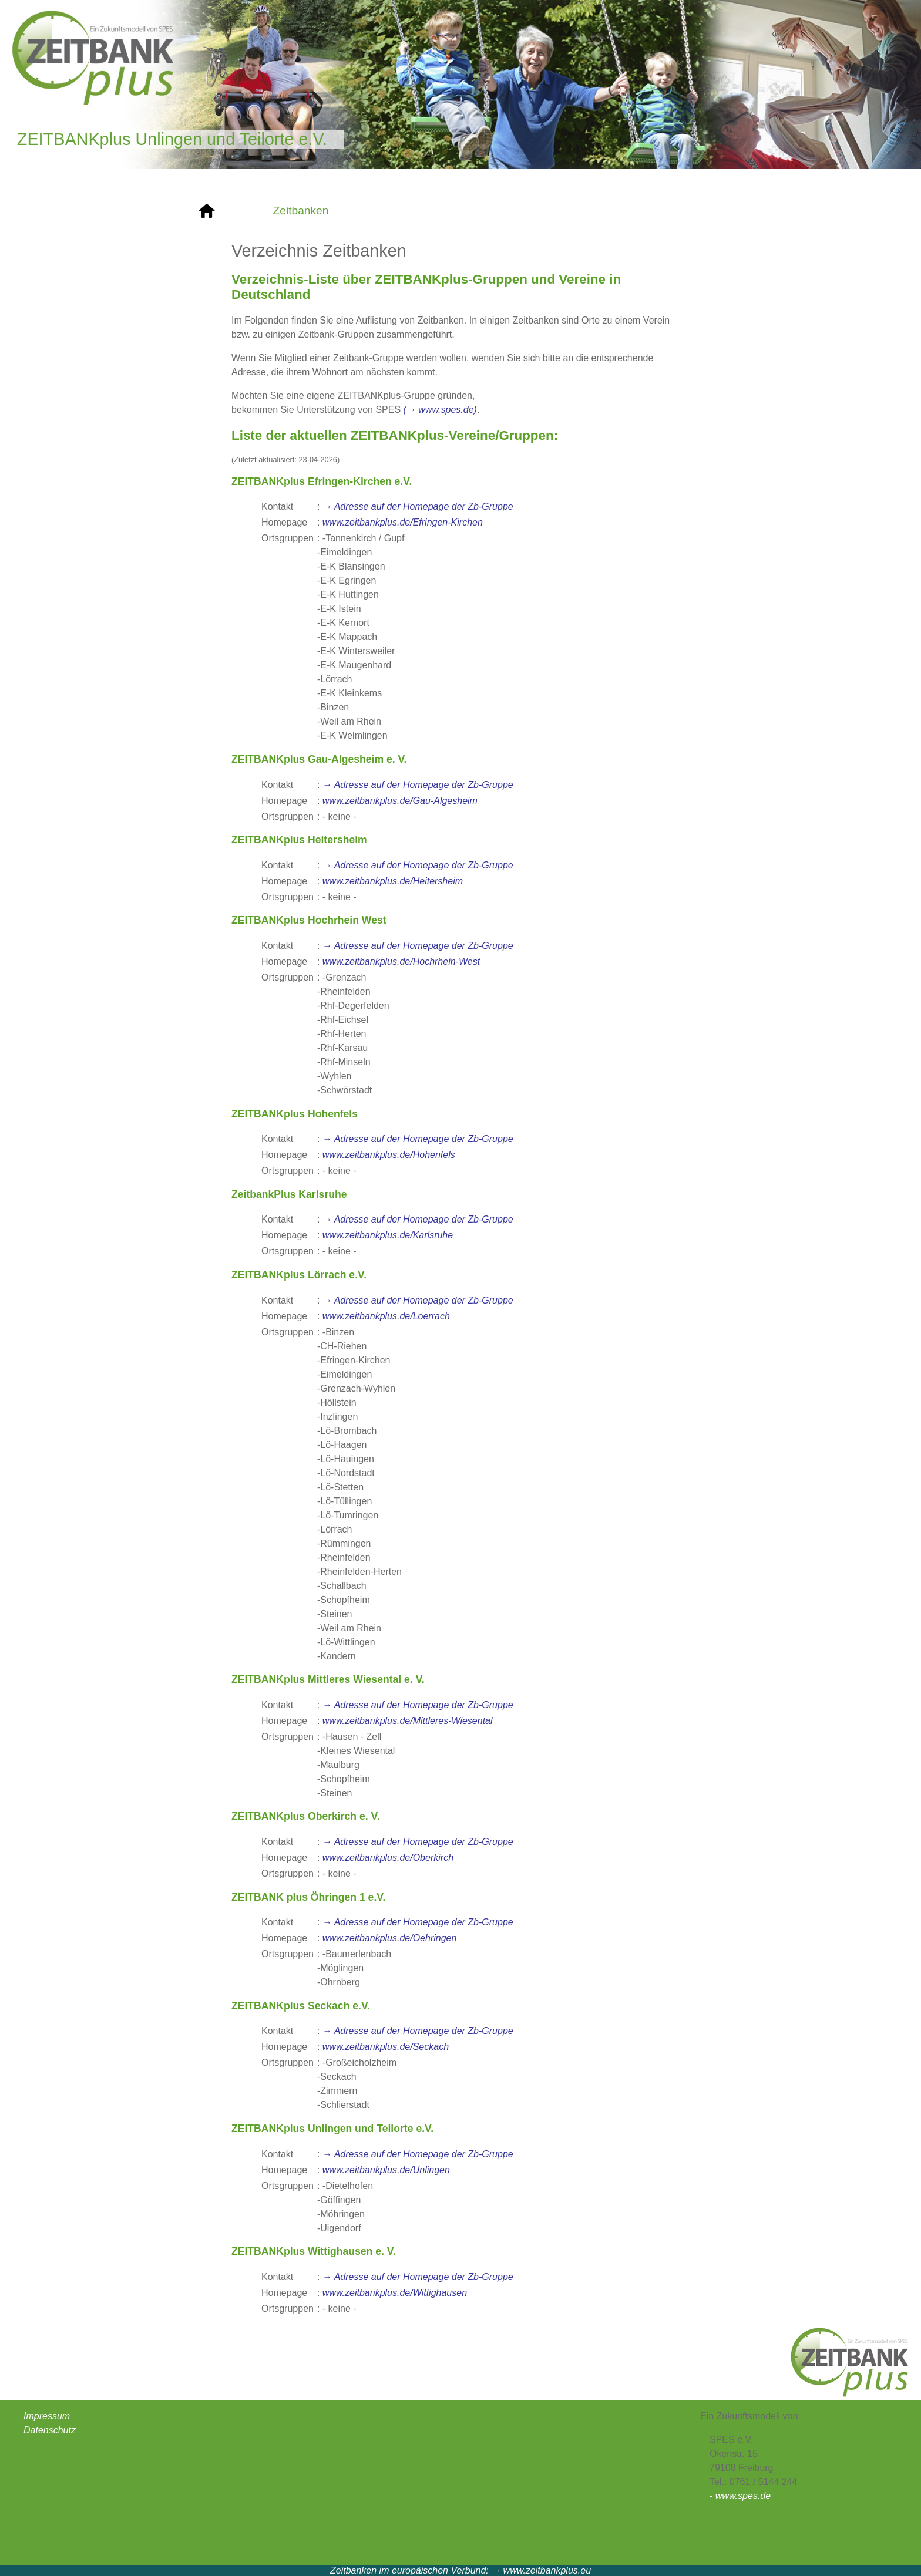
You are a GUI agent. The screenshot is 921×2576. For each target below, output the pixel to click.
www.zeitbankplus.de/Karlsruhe (387, 1235)
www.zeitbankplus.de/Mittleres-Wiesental (407, 1721)
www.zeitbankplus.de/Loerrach (386, 1316)
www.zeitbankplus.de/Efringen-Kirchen (402, 522)
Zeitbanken (301, 210)
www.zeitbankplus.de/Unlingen (386, 2170)
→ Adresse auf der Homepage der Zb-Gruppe (417, 506)
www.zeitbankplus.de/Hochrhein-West (401, 962)
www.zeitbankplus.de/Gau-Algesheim (400, 801)
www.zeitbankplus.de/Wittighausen (394, 2293)
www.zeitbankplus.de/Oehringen (389, 1938)
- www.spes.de (740, 2496)
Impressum (46, 2416)
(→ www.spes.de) (440, 410)
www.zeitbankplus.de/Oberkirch (387, 1858)
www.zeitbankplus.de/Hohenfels (388, 1155)
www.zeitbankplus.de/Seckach (385, 2047)
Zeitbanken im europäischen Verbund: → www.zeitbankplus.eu (460, 2570)
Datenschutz (49, 2430)
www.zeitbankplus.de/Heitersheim (392, 881)
